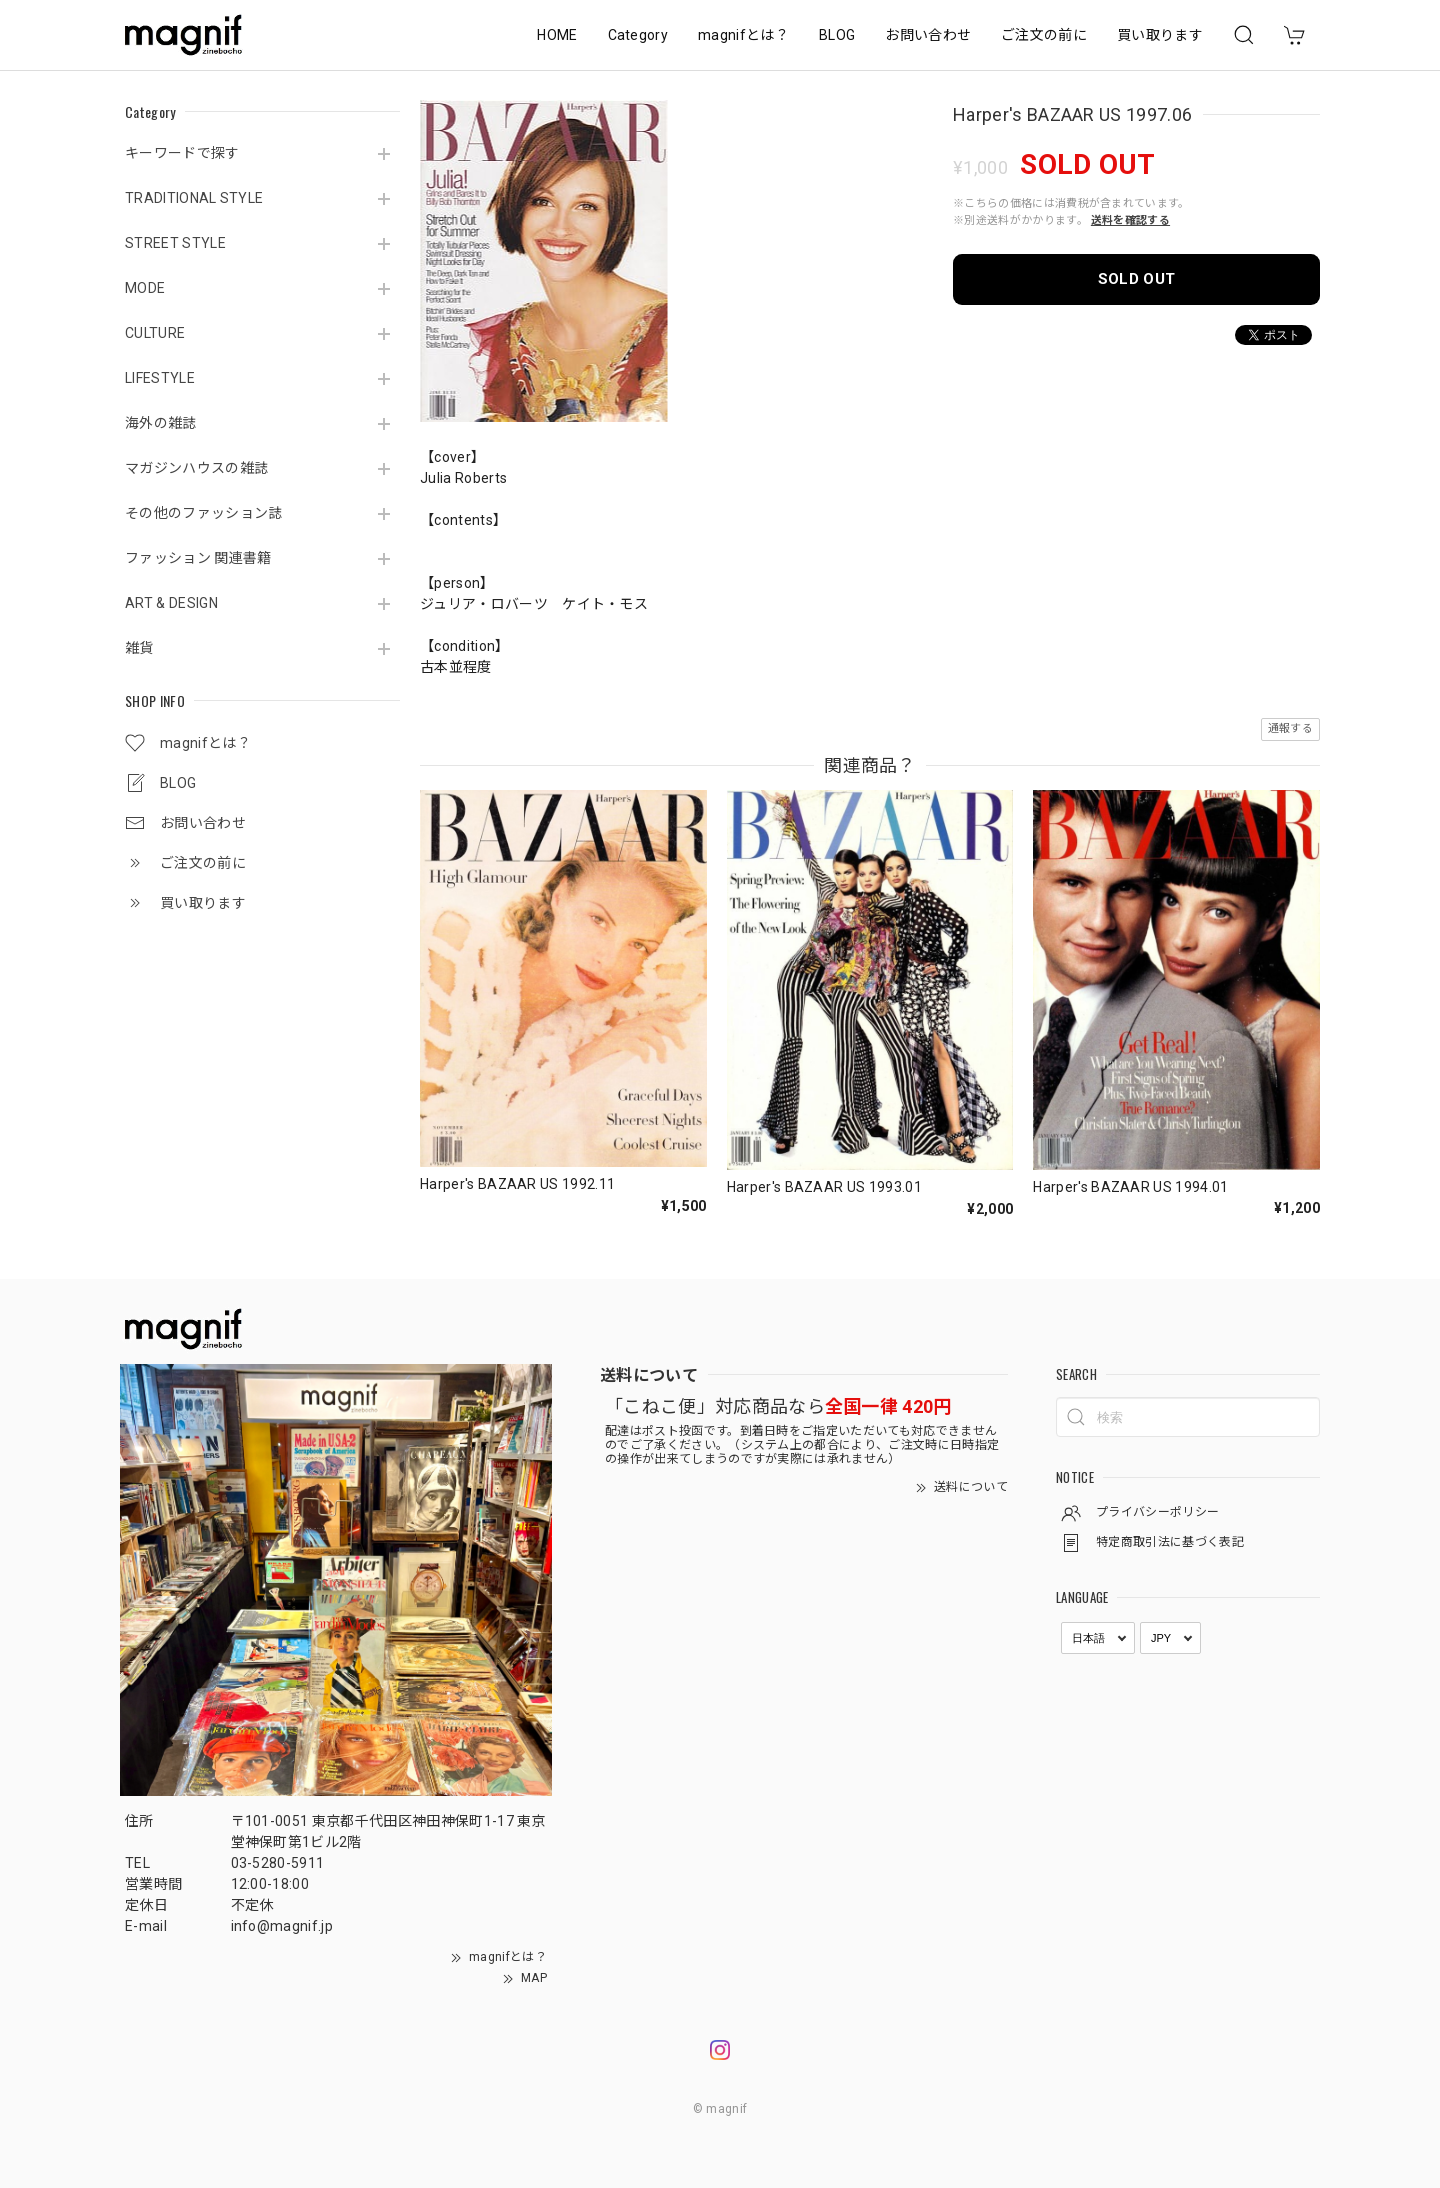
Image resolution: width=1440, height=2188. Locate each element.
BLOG (837, 35)
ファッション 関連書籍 (198, 558)
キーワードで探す (182, 153)
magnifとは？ (743, 35)
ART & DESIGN (171, 603)
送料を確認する (1130, 220)
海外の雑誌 (161, 423)
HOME (557, 35)
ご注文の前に (1044, 35)
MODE (145, 288)
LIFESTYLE (160, 378)
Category (638, 35)
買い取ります (1160, 35)
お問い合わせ (928, 35)
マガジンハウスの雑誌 (196, 468)
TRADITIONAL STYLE (194, 198)
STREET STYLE (175, 243)
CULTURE (155, 333)
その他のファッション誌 (204, 513)
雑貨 (139, 648)
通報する (1290, 728)
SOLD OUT (1137, 279)
